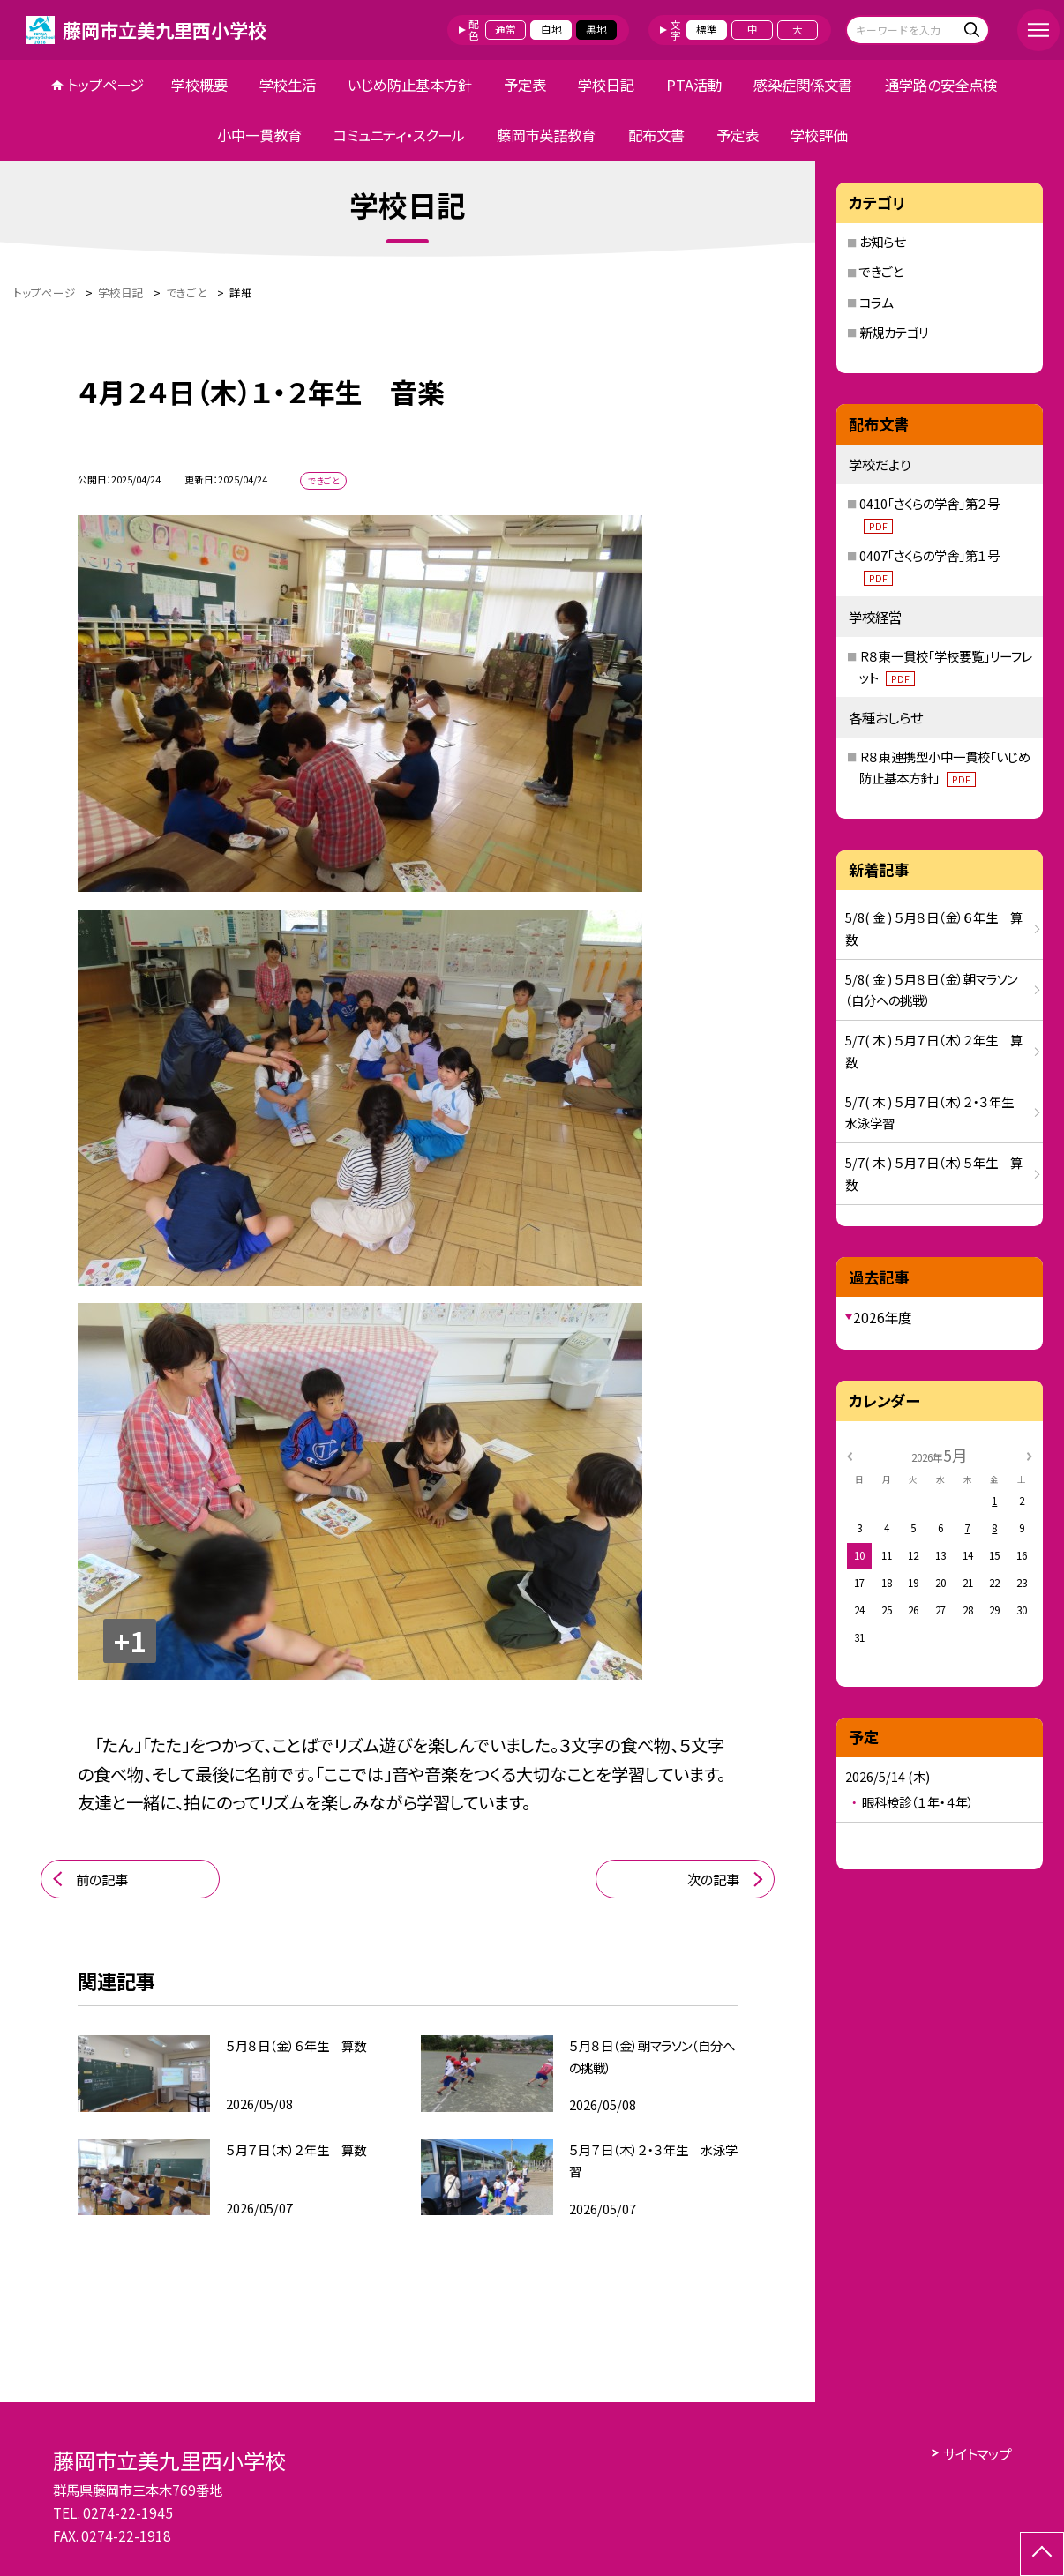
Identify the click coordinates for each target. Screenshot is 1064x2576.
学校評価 (819, 135)
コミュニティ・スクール (399, 135)
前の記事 (102, 1879)
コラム (876, 302)
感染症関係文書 (802, 84)
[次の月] (1029, 1455)
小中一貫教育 (259, 135)
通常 (505, 29)
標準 (706, 29)
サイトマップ (977, 2453)
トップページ (105, 84)
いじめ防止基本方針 (410, 84)
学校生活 (287, 84)
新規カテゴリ (893, 332)
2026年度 (882, 1317)
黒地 (596, 29)
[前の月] (849, 1455)
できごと (881, 271)
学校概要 (199, 84)
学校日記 (606, 84)
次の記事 (713, 1879)
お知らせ (882, 241)
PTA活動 (694, 84)
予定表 (525, 84)
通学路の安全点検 (941, 84)
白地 (551, 29)
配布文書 (656, 135)
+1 (130, 1640)
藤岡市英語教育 (546, 135)
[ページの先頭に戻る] (1042, 2554)
